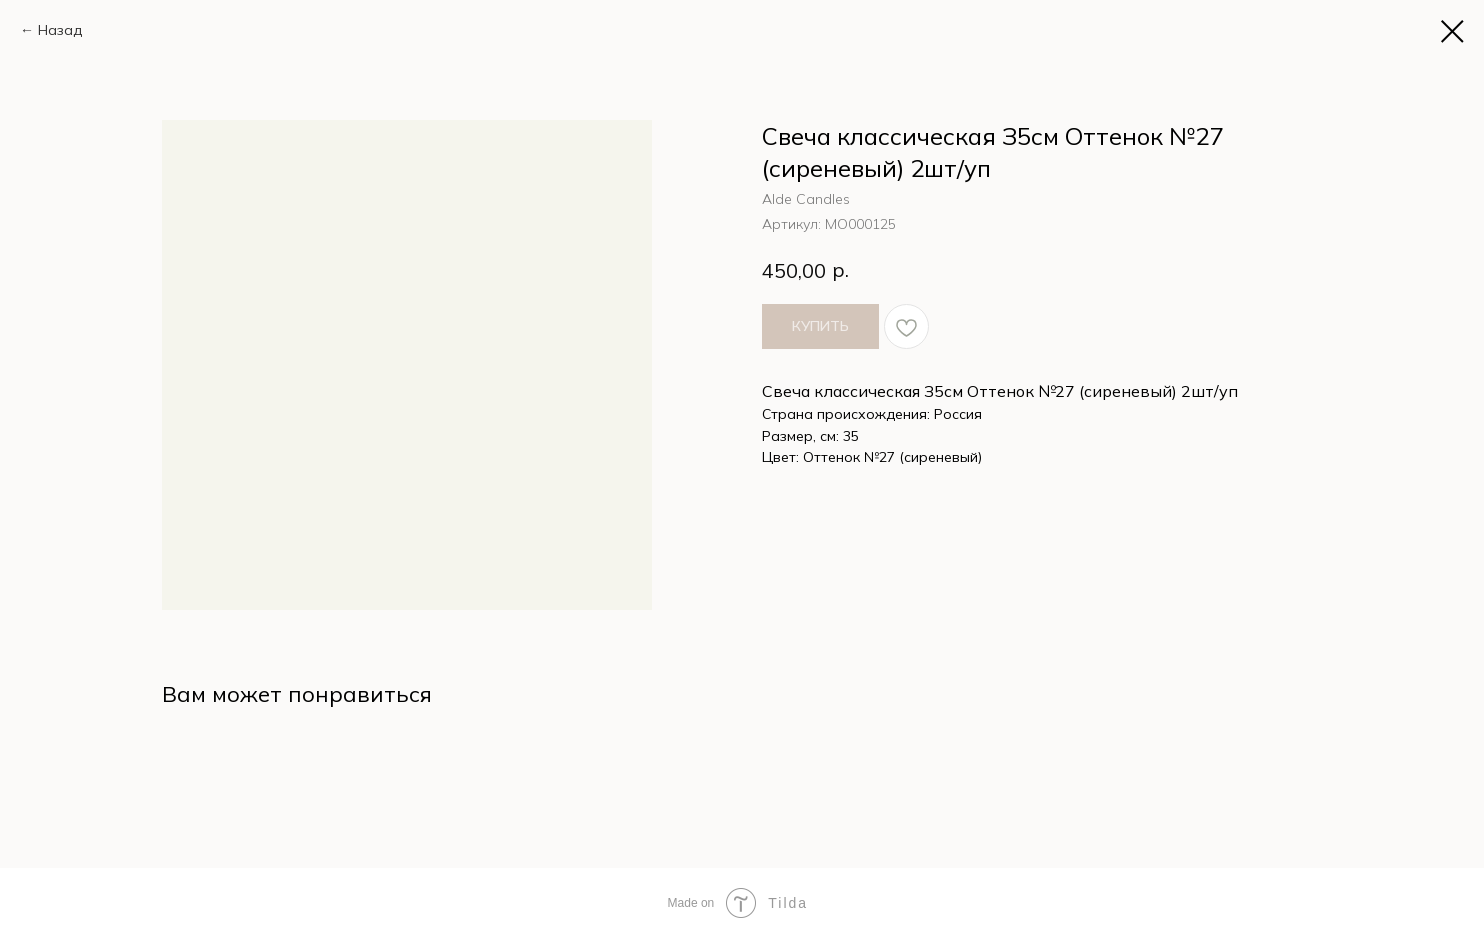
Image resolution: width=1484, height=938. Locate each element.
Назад (60, 30)
